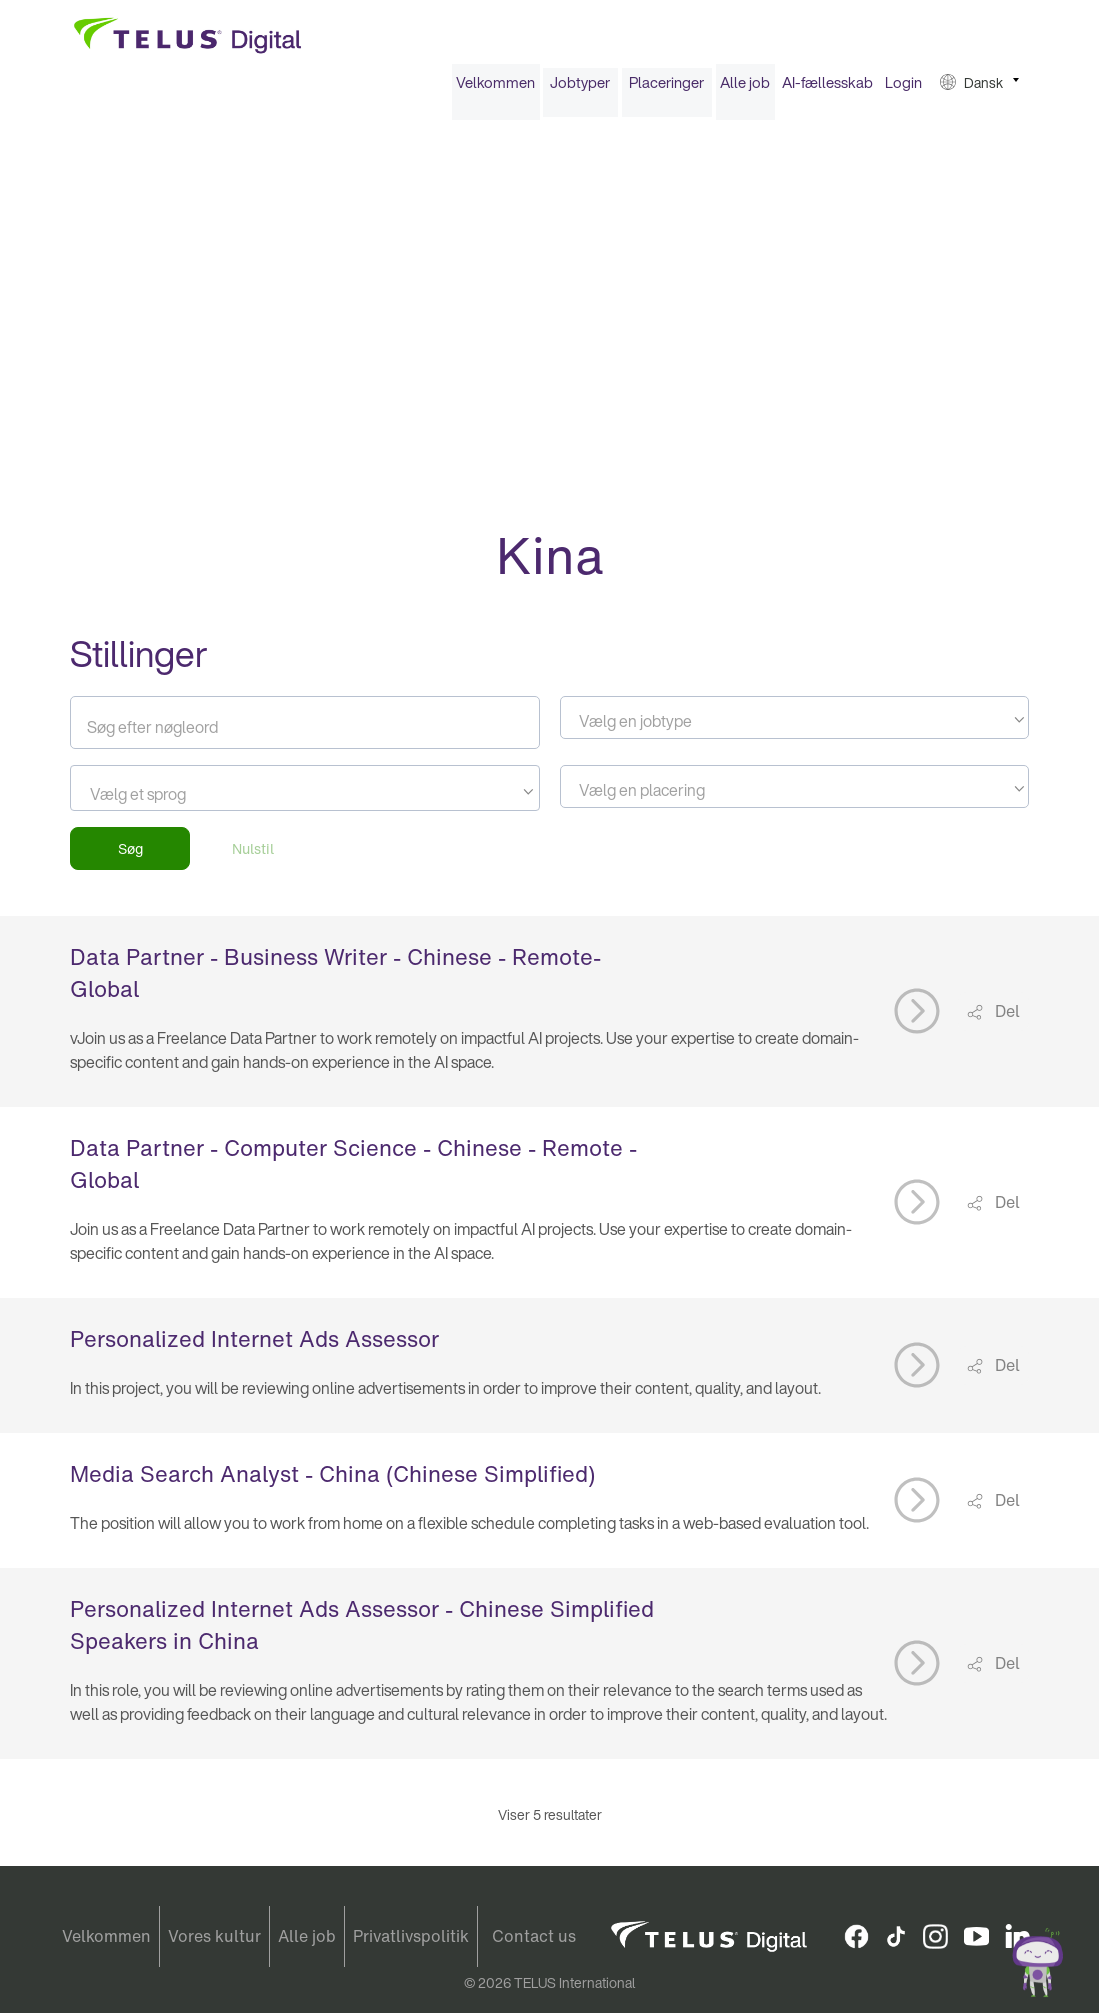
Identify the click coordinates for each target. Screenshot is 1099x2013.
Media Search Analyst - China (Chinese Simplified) (332, 1480)
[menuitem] (496, 88)
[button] (979, 88)
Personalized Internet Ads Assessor (254, 1345)
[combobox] (794, 723)
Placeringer (666, 88)
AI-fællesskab (827, 88)
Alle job (745, 88)
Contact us (534, 1937)
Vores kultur (214, 1937)
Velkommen (495, 88)
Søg (130, 854)
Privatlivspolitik (411, 1937)
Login (903, 88)
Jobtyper (580, 88)
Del (1005, 1017)
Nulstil (253, 854)
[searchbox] (180, 800)
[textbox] (794, 727)
